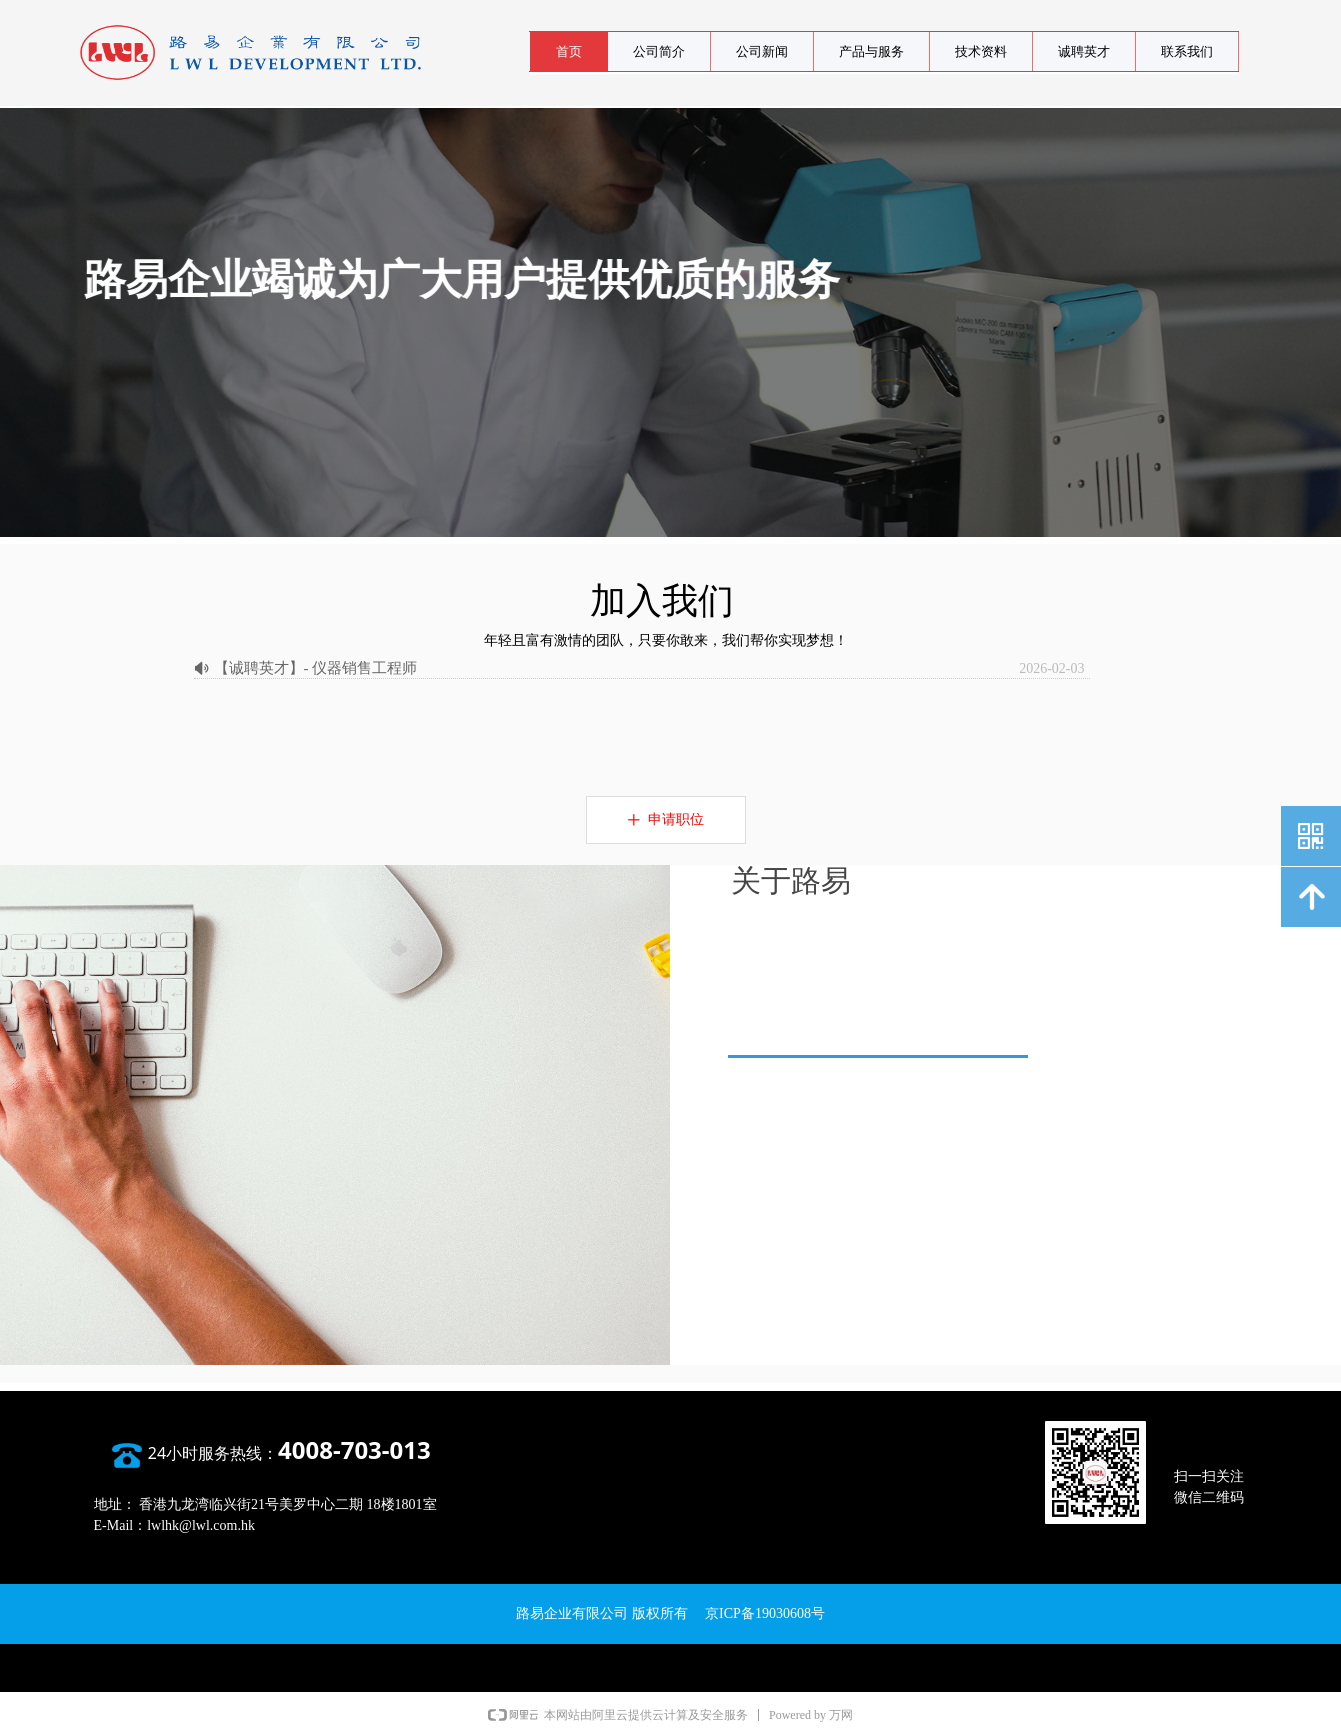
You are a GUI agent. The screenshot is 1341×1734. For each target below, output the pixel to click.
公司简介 (659, 51)
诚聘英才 (1084, 51)
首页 (569, 51)
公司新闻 (762, 51)
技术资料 (981, 51)
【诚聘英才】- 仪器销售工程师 (316, 668)
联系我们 (1187, 51)
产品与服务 (871, 51)
